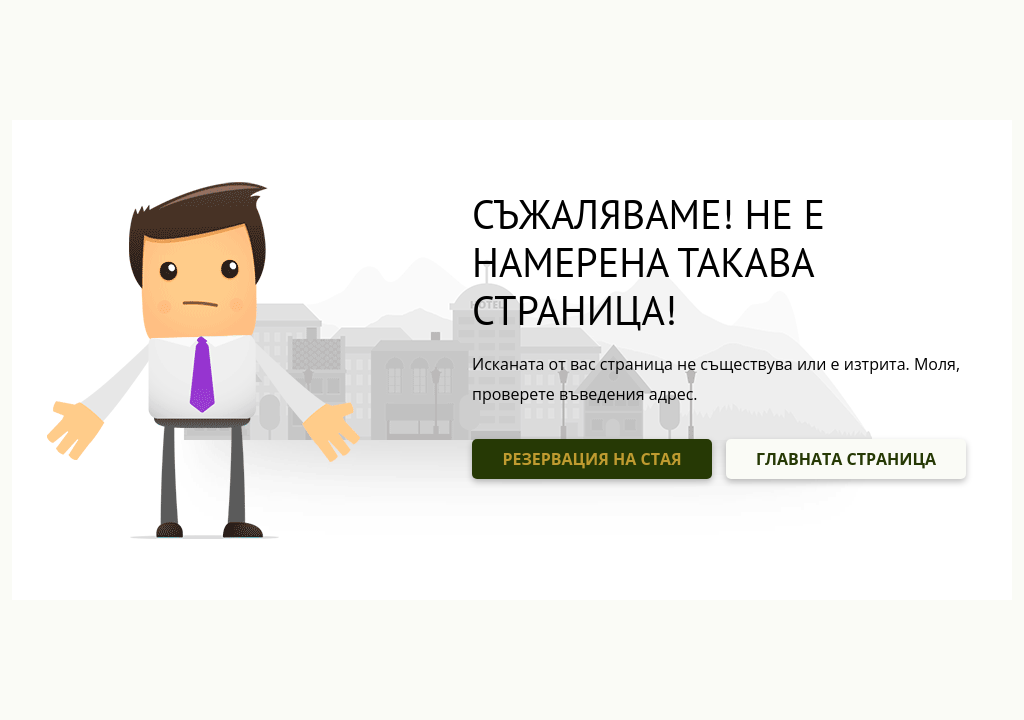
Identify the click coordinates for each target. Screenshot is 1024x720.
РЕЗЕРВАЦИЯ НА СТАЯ (591, 459)
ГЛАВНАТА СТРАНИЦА (846, 459)
